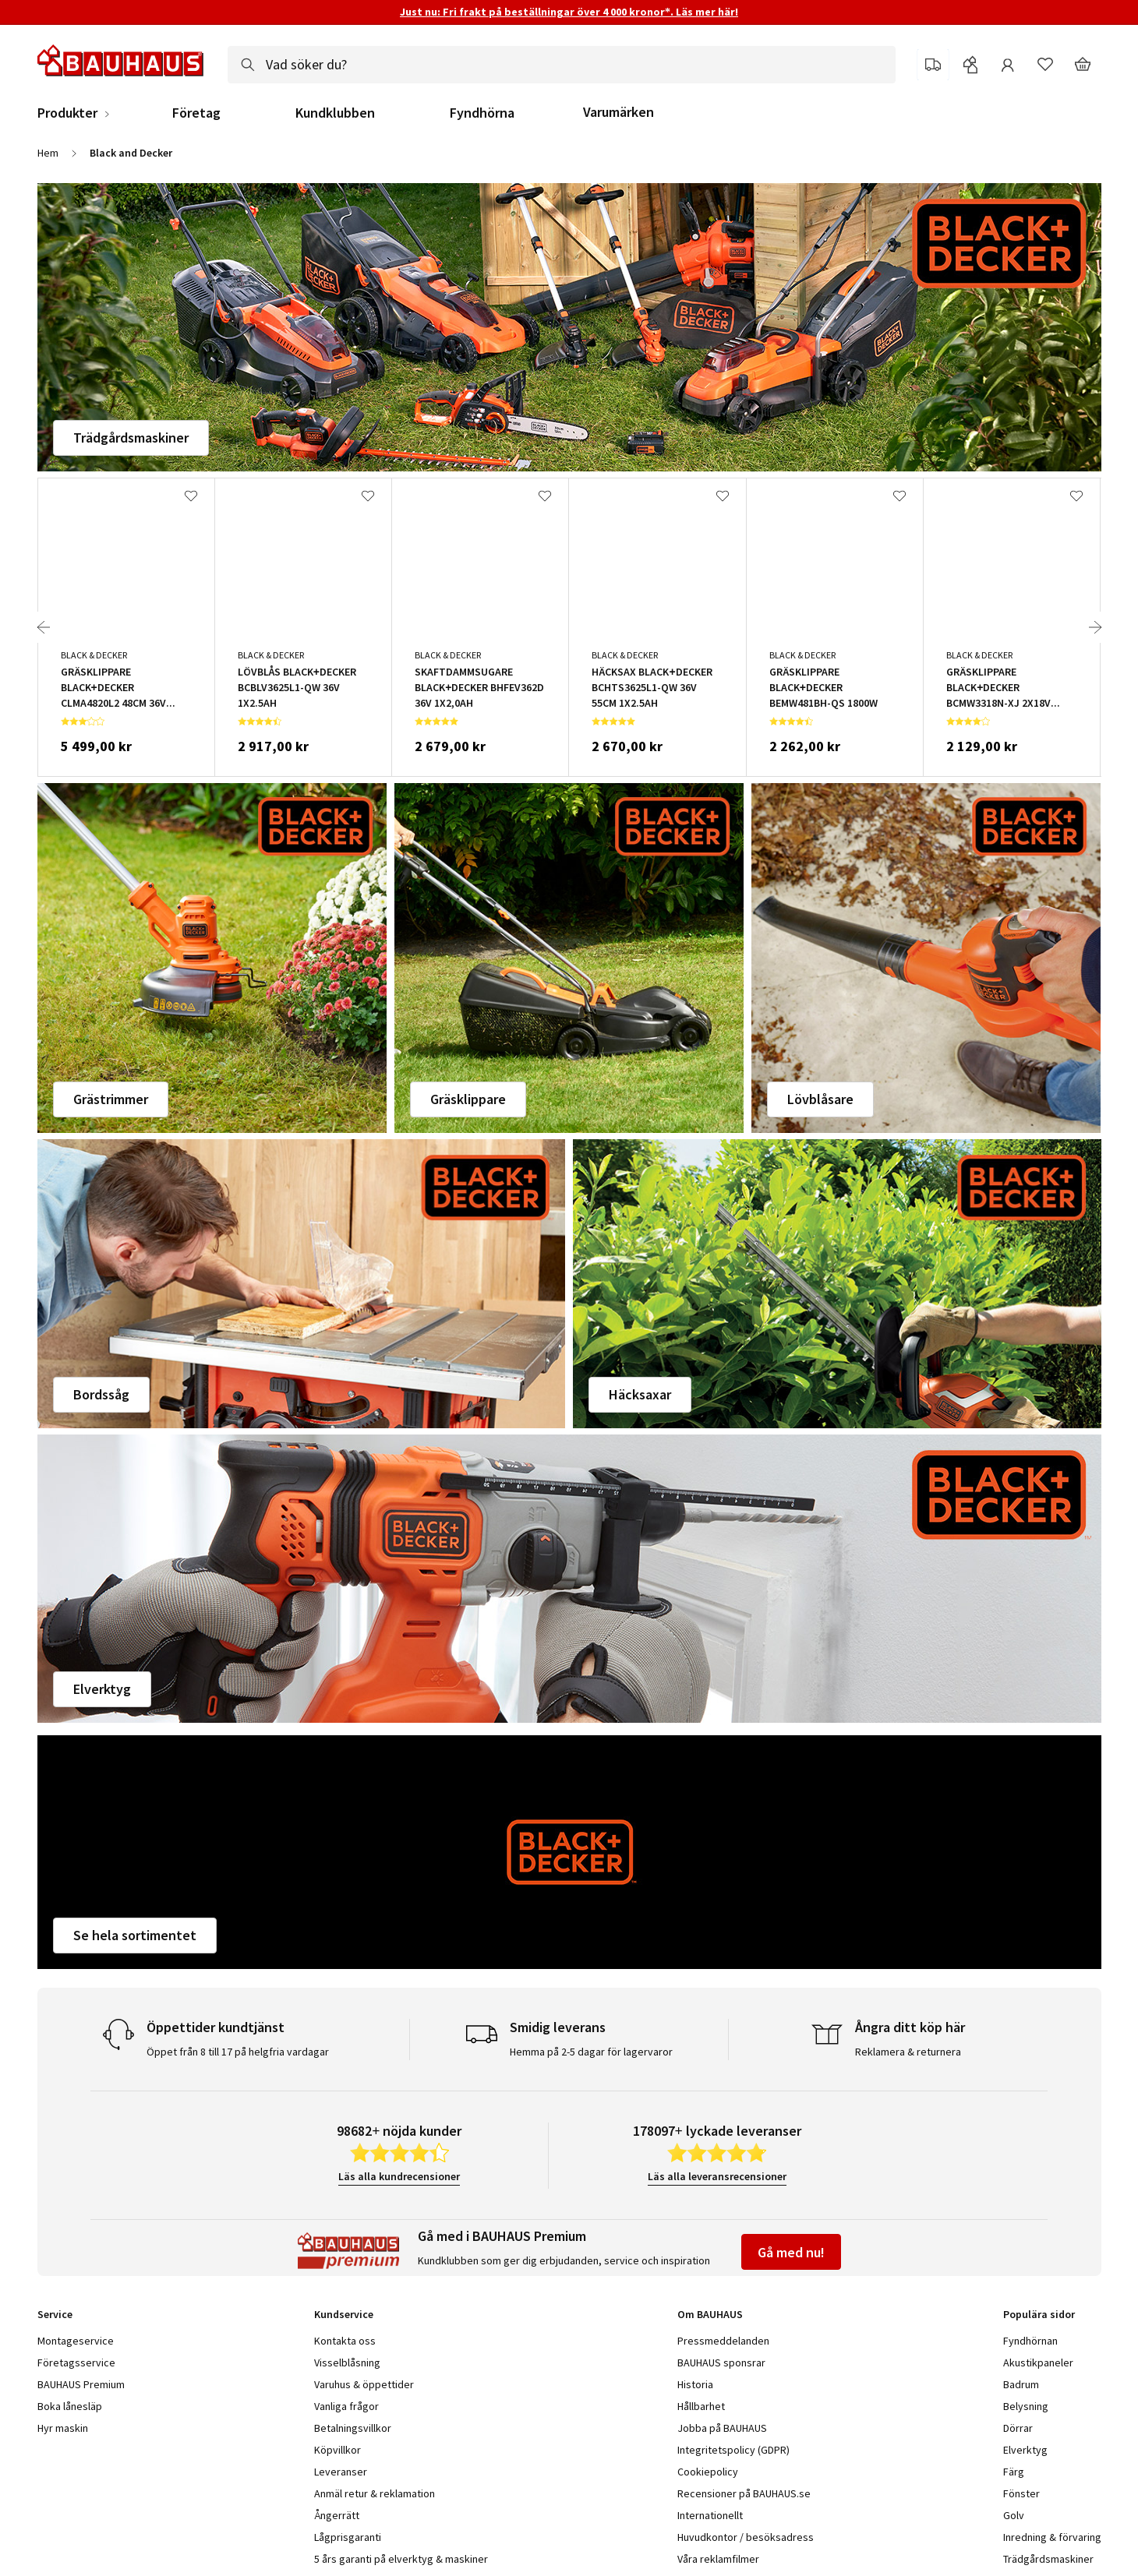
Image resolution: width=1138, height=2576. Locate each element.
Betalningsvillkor (352, 2428)
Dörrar (1018, 2428)
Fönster (1021, 2493)
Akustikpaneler (1038, 2362)
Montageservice (75, 2341)
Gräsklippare (468, 1099)
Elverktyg (102, 1689)
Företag (196, 113)
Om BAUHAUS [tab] (710, 2314)
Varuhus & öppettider (364, 2384)
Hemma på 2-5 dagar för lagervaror (591, 2052)
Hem (47, 153)
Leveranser (340, 2472)
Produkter (67, 113)
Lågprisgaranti (347, 2537)
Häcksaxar (640, 1394)
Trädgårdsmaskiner (131, 437)
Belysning (1025, 2406)
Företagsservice (76, 2362)
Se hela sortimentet (134, 1935)
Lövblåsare (820, 1099)
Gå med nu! (791, 2252)
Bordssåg (101, 1394)
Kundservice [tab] (343, 2314)
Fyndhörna (482, 113)
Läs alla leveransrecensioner (717, 2176)
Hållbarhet (701, 2406)
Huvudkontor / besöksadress (745, 2537)
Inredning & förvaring (1052, 2537)
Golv (1013, 2515)
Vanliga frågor (346, 2406)
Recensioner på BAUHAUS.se (744, 2493)
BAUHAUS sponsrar (721, 2362)
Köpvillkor (337, 2450)
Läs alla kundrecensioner (399, 2176)
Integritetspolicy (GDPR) (733, 2450)
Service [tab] (54, 2314)
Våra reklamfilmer (718, 2559)
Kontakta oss (345, 2341)
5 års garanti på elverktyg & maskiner (401, 2559)
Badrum (1021, 2384)
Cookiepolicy (707, 2472)
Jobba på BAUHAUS (722, 2428)
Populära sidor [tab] (1039, 2314)
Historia (695, 2384)
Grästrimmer (110, 1099)
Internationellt (710, 2515)
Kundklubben (335, 113)
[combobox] (562, 64)
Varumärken (618, 112)
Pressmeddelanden (723, 2341)
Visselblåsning (347, 2362)
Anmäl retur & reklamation (374, 2493)
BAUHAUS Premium (81, 2384)
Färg (1013, 2472)
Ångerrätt (336, 2515)
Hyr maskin (62, 2428)
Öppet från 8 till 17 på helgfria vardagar (238, 2052)
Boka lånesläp (69, 2406)
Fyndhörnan (1030, 2341)
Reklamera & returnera (908, 2052)
